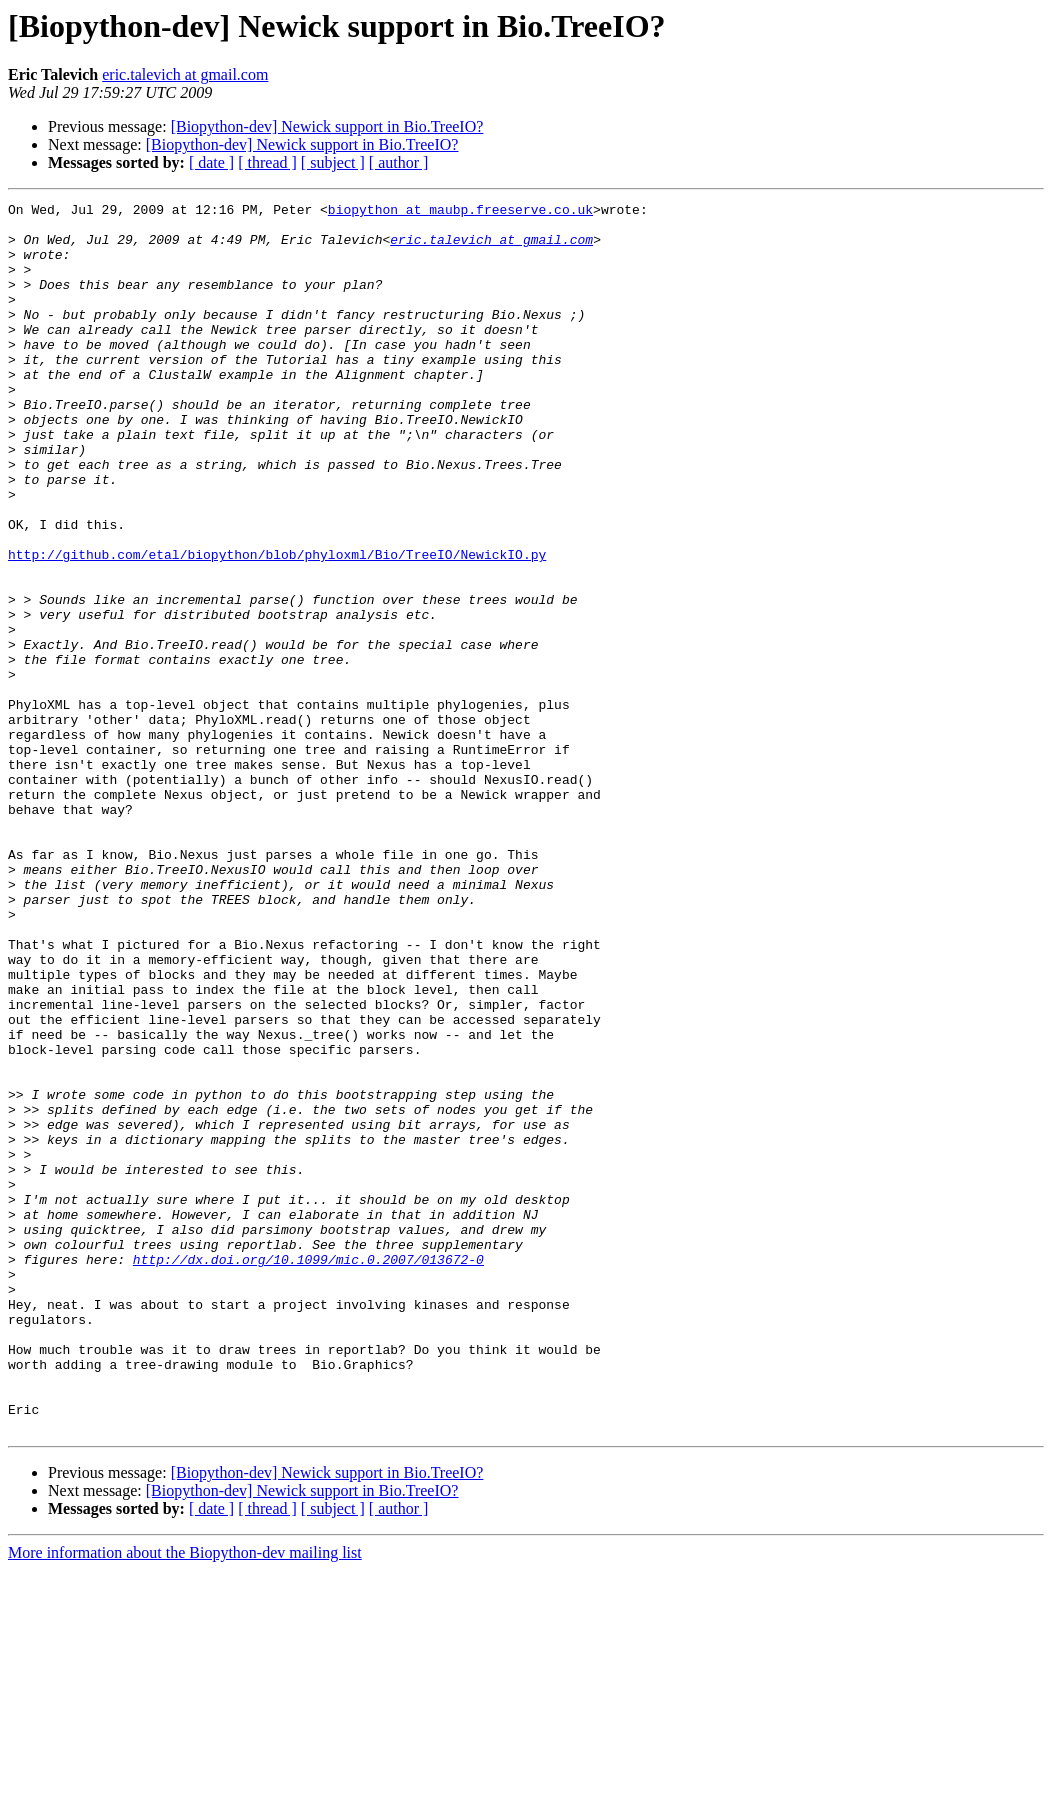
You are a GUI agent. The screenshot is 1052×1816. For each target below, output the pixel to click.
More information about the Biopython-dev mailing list (185, 1798)
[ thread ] (267, 162)
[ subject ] (333, 162)
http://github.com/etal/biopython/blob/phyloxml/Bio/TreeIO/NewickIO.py (277, 626)
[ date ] (211, 162)
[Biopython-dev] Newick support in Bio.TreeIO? (327, 126)
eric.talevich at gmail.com (185, 74)
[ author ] (399, 162)
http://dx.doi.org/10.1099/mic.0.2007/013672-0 (308, 1472)
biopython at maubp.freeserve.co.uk (460, 212)
